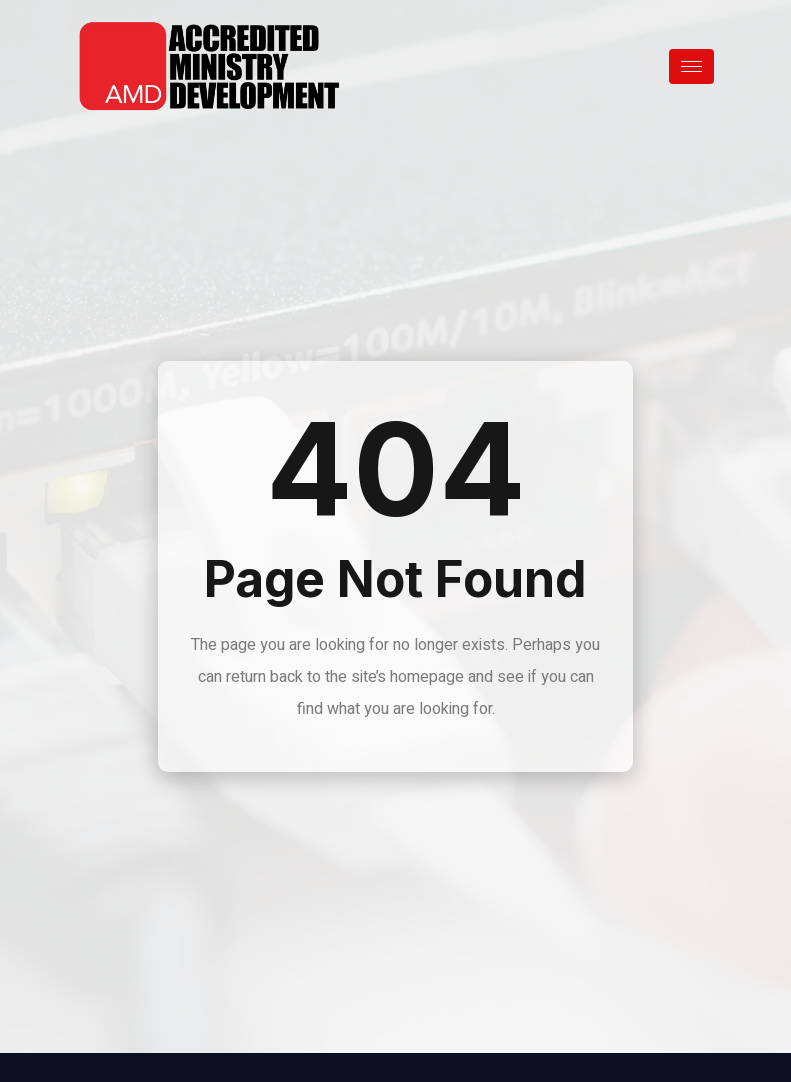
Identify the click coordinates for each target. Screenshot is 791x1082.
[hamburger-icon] (691, 66)
